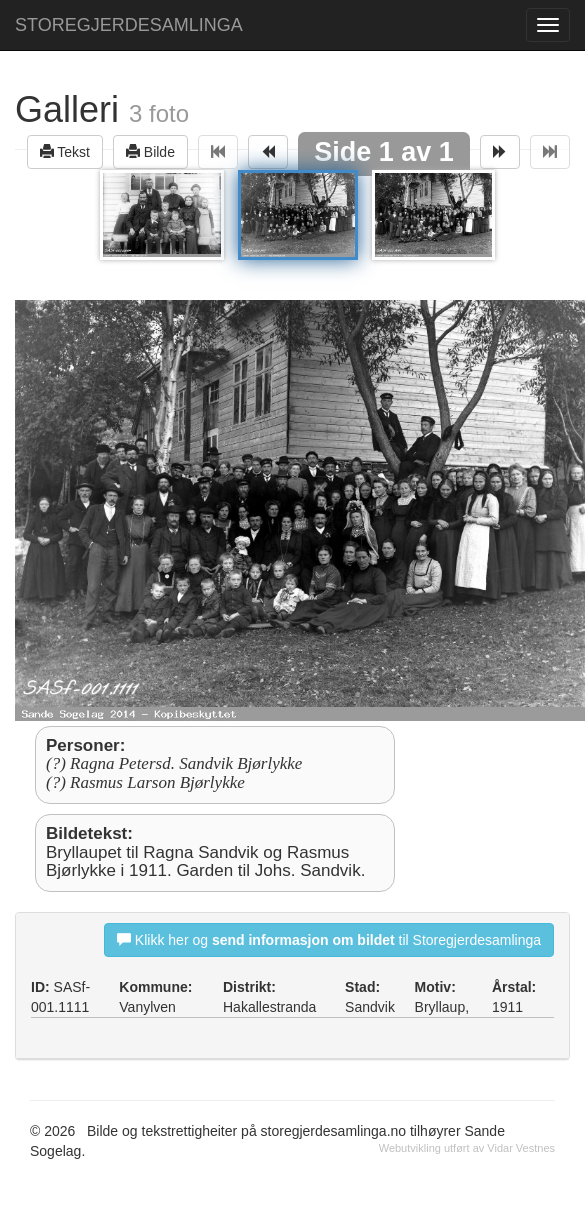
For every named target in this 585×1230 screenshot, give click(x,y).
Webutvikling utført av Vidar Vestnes (467, 1148)
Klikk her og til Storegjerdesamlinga (329, 939)
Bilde (150, 151)
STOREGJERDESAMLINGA (129, 25)
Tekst (65, 151)
